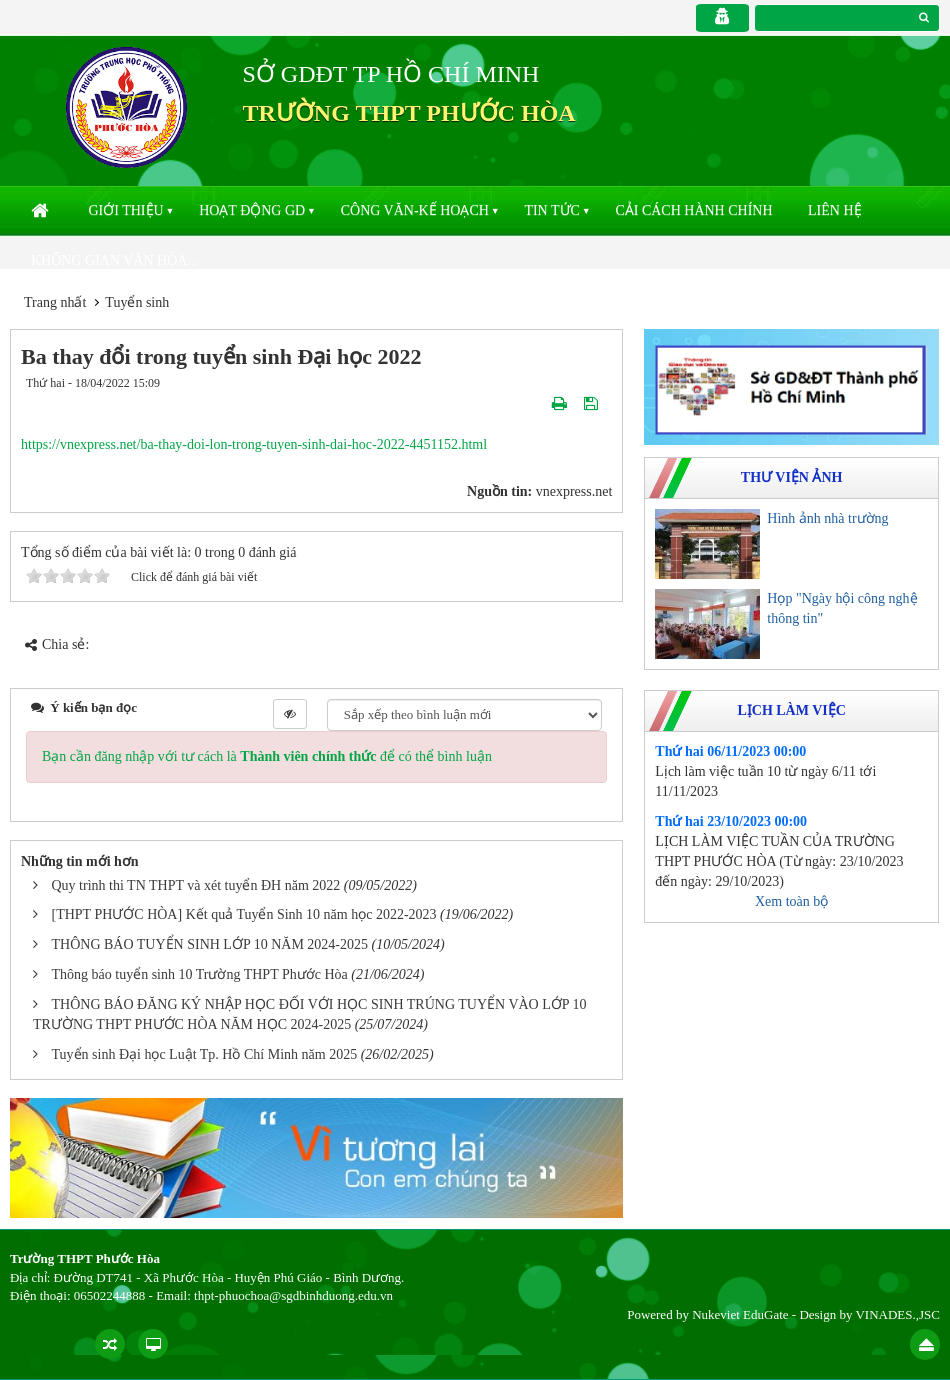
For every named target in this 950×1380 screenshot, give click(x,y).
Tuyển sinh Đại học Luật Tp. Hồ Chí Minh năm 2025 (205, 1054)
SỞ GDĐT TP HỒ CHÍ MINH (391, 74)
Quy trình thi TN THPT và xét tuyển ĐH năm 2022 (196, 885)
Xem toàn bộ (791, 901)
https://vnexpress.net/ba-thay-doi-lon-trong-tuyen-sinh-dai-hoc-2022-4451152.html (254, 444)
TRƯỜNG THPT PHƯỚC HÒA (409, 113)
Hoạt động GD (252, 210)
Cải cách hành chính (693, 210)
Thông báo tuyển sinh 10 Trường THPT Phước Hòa (200, 974)
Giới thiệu (126, 210)
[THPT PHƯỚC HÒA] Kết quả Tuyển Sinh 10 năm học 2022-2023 (244, 914)
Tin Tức (551, 210)
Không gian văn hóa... (114, 260)
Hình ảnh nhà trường (827, 518)
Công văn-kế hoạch (415, 210)
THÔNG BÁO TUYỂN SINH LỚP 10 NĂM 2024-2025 (210, 944)
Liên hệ (835, 210)
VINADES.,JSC (897, 1314)
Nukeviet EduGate (740, 1314)
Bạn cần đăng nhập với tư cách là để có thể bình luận (267, 756)
